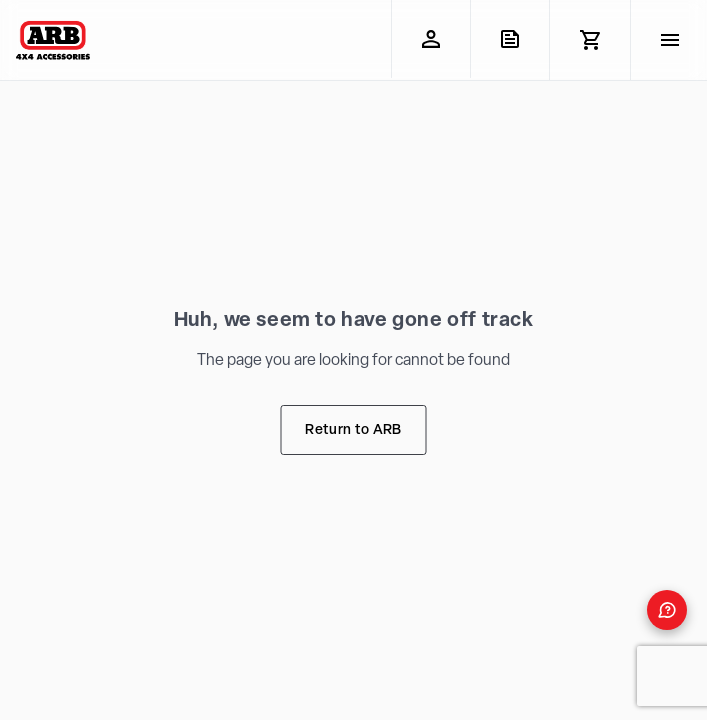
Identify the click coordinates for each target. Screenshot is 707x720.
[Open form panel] (667, 610)
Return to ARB (353, 430)
